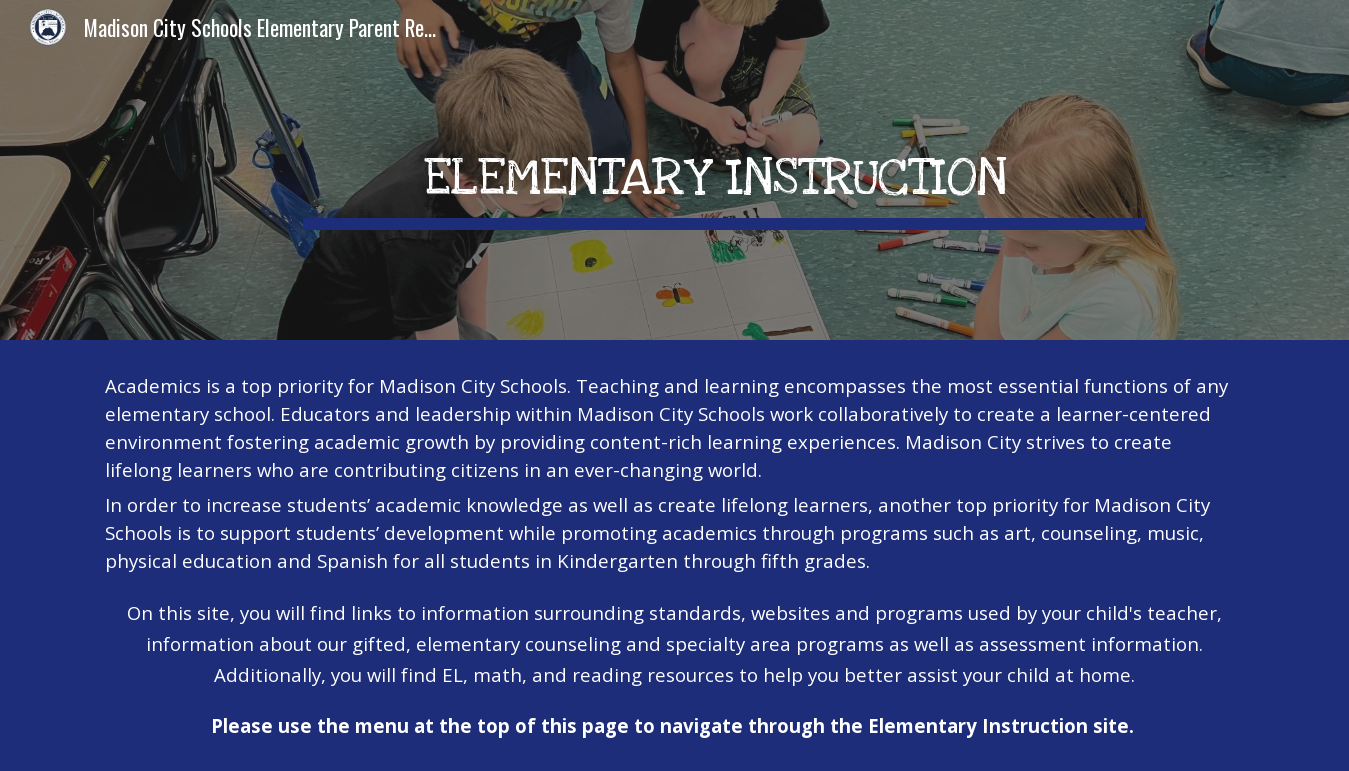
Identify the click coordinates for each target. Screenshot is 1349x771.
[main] (724, 170)
